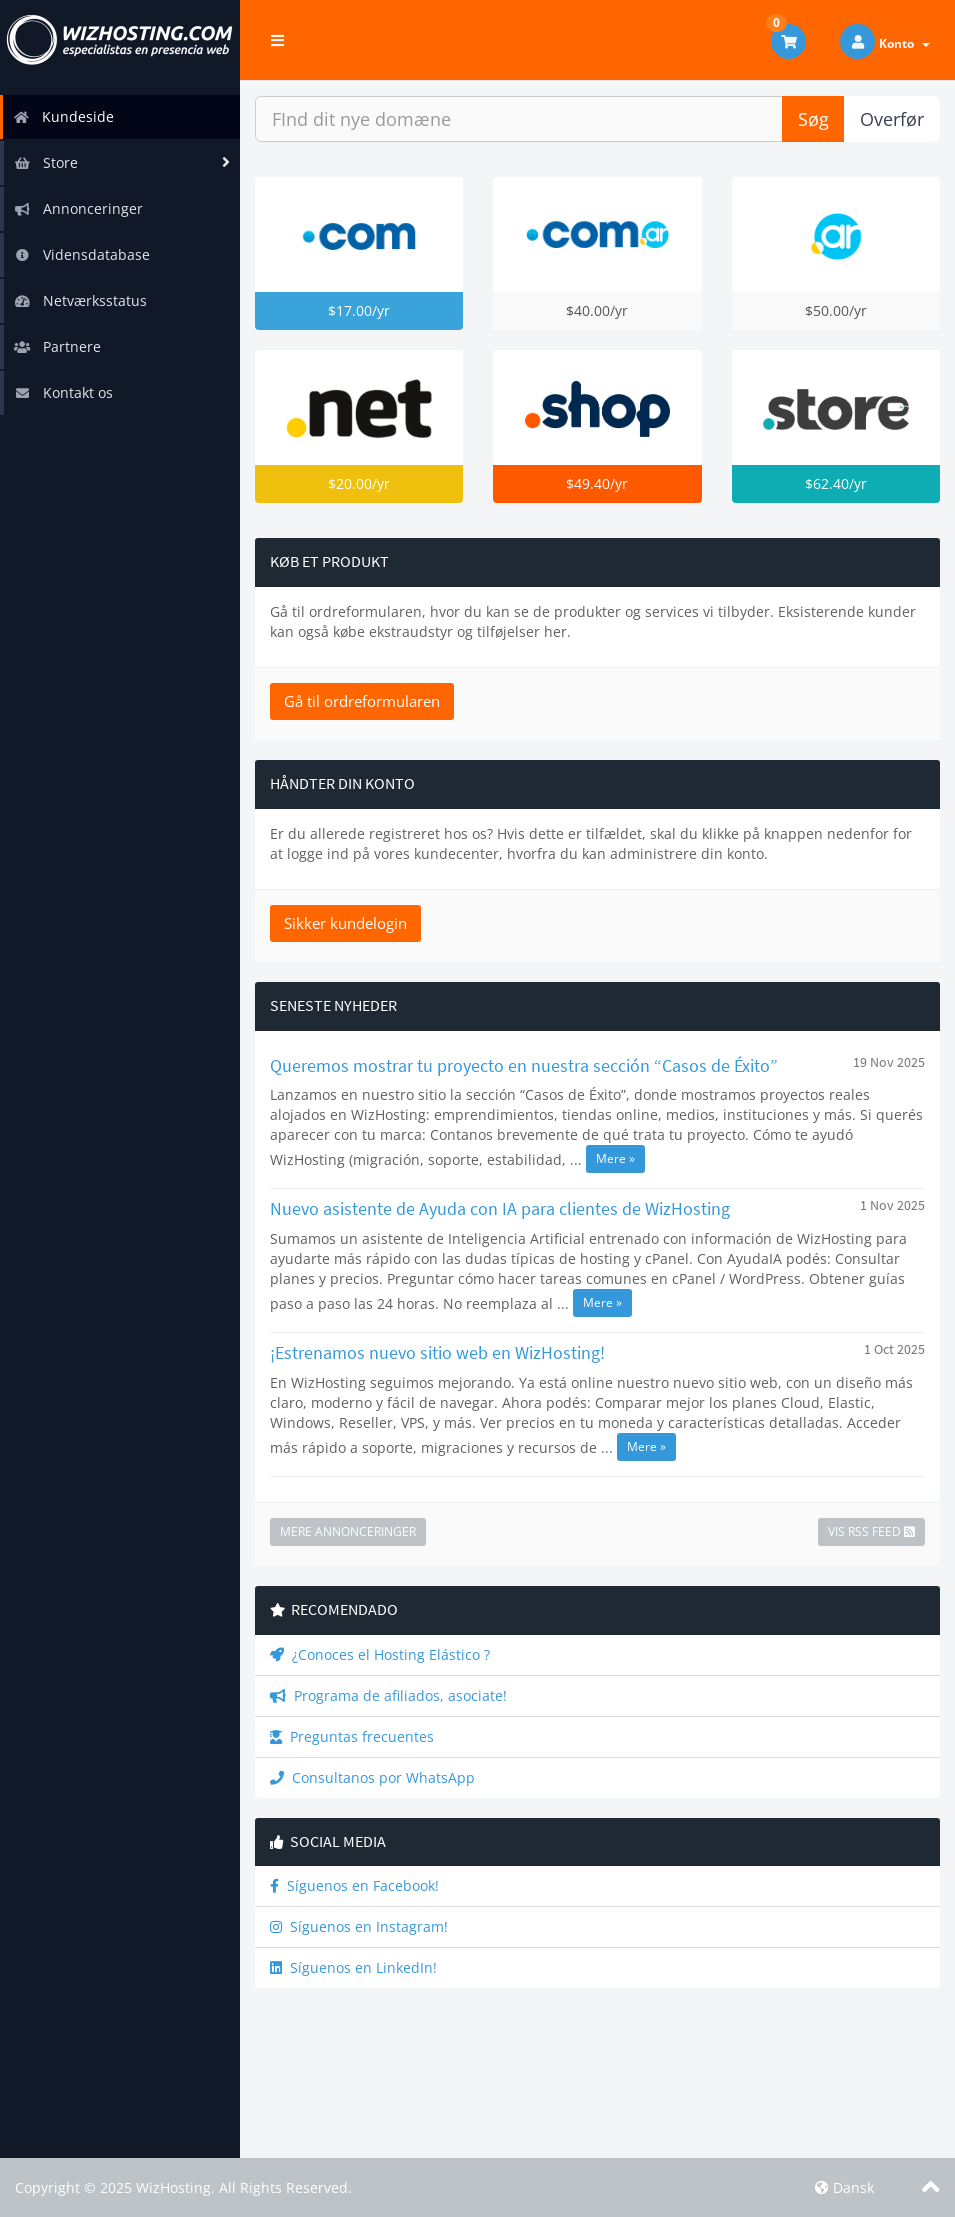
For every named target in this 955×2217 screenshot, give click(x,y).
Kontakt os (63, 392)
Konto (904, 43)
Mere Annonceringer (348, 1531)
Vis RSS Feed (871, 1531)
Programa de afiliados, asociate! (388, 1695)
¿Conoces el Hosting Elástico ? (380, 1654)
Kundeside (63, 116)
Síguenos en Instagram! (359, 1926)
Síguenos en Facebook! (354, 1885)
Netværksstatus (80, 300)
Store (46, 162)
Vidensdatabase (82, 254)
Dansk (844, 2187)
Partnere (57, 346)
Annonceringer (78, 208)
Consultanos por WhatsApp (372, 1777)
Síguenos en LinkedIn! (353, 1967)
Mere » (615, 1158)
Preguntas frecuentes (352, 1736)
